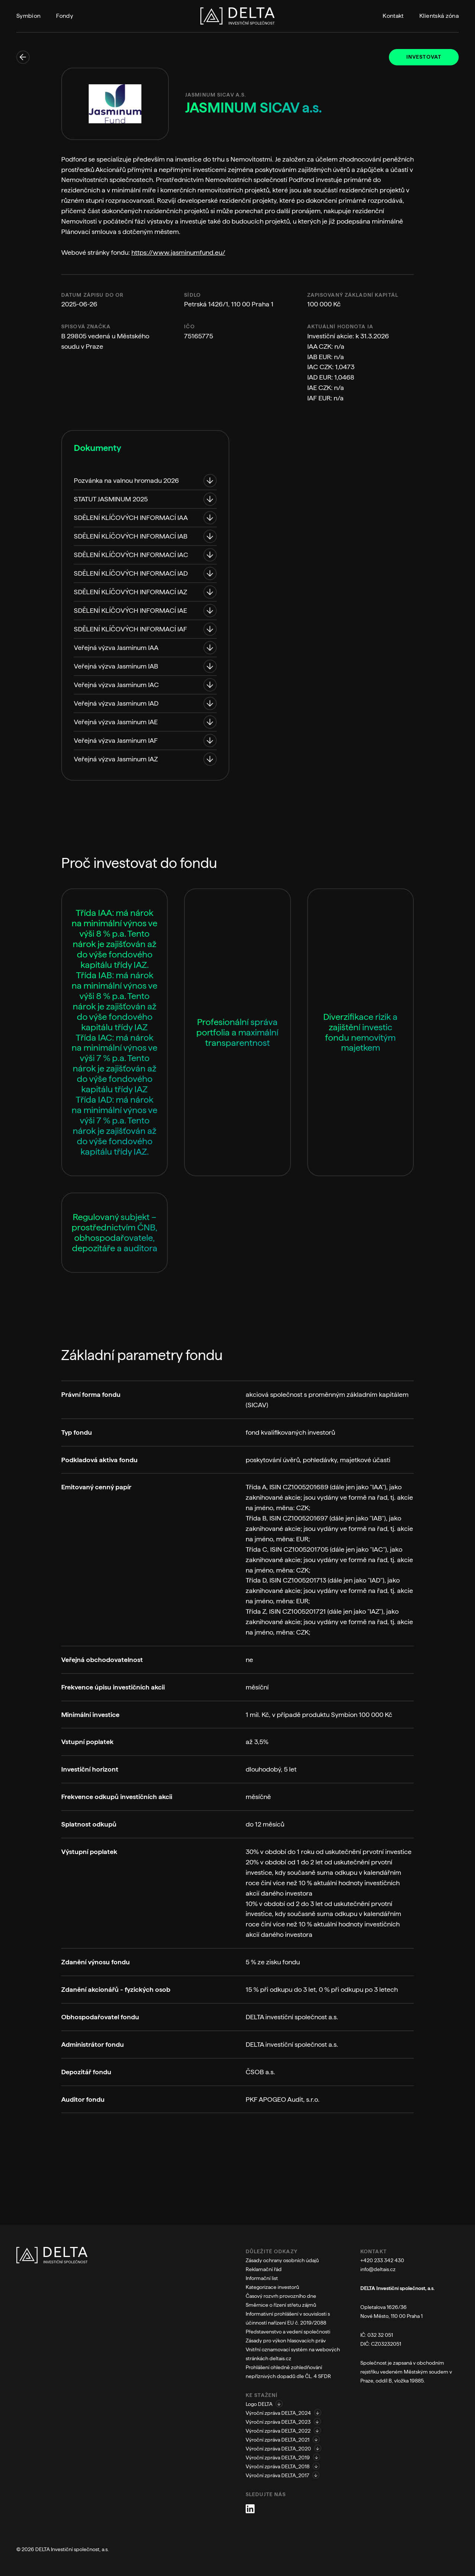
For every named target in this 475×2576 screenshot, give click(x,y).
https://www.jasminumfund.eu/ (178, 252)
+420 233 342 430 (382, 2260)
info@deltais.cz (378, 2269)
